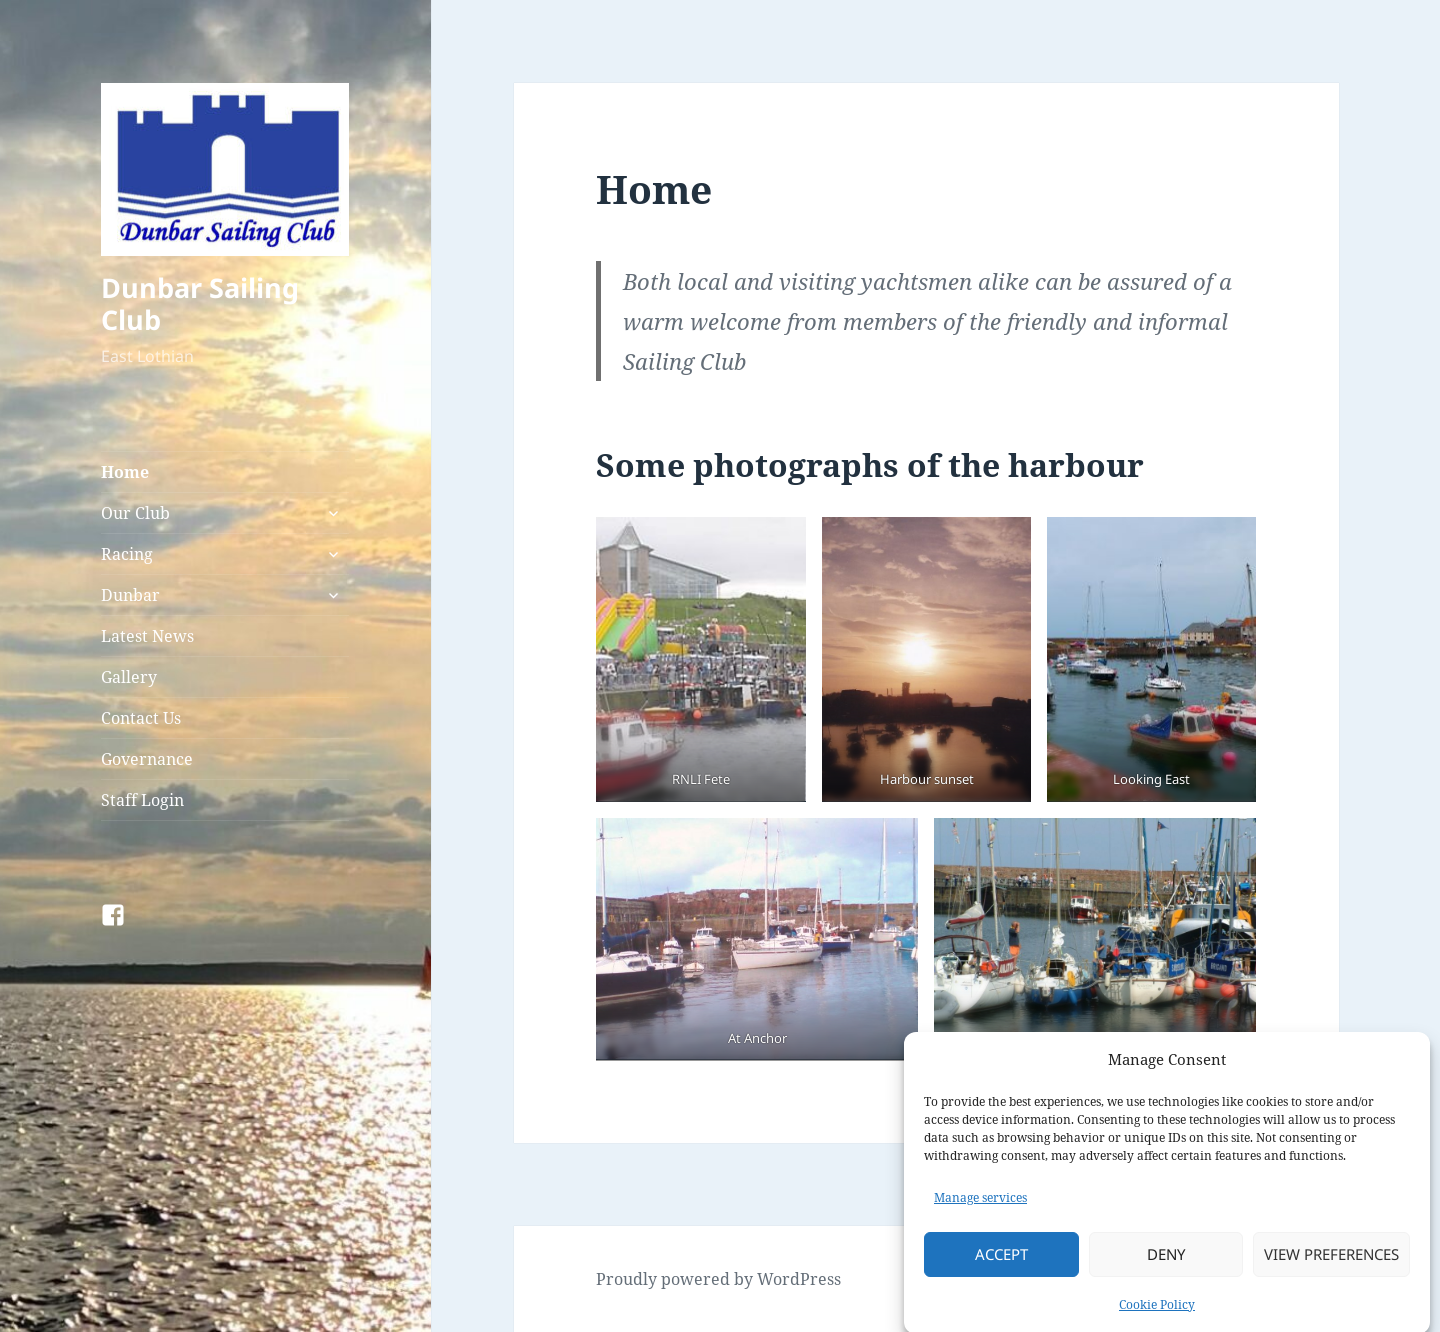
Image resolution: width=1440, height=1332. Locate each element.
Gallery (129, 677)
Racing (127, 554)
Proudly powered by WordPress (718, 1279)
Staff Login (142, 800)
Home (125, 472)
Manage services (980, 1209)
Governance (147, 759)
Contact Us (141, 718)
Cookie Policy (1157, 1315)
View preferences (1331, 1266)
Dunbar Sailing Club (200, 303)
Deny (1166, 1266)
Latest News (147, 636)
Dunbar (130, 595)
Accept (1001, 1266)
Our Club (135, 513)
